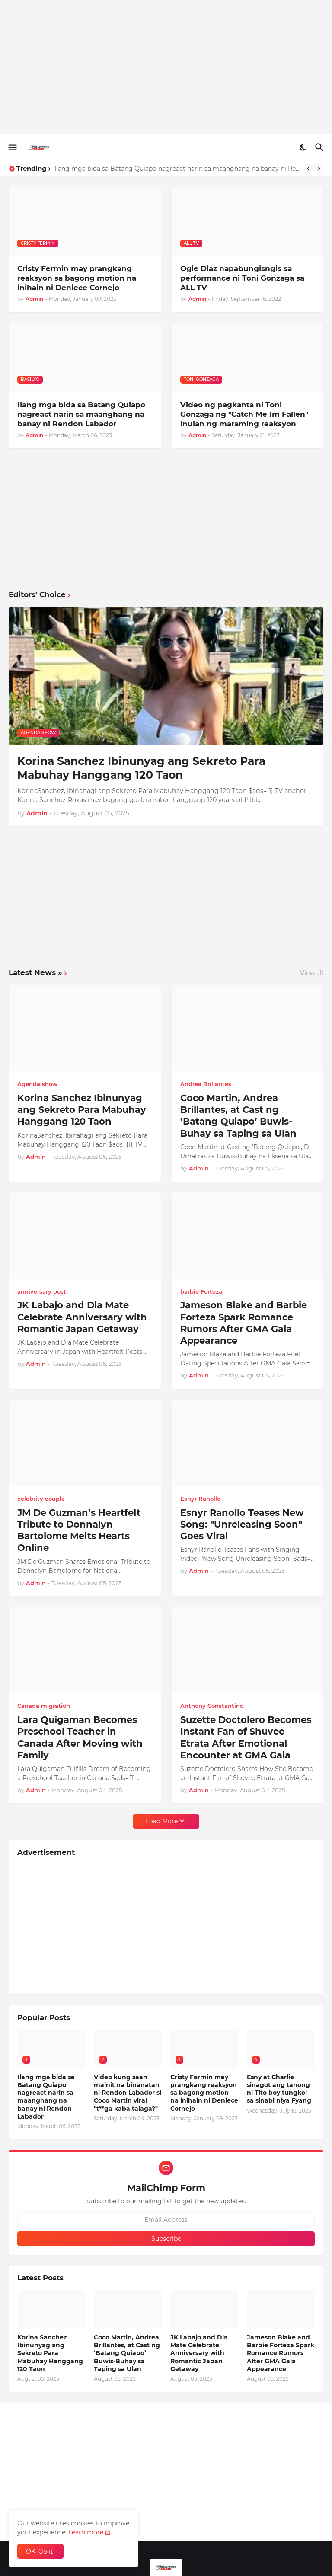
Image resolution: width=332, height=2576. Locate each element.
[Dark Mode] (303, 147)
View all (311, 973)
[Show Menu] (12, 147)
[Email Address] (166, 2219)
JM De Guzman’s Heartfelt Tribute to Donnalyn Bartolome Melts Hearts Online (78, 1530)
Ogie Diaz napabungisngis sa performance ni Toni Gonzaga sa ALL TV (242, 278)
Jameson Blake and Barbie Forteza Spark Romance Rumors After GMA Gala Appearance (243, 1323)
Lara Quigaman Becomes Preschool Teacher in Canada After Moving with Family (80, 1737)
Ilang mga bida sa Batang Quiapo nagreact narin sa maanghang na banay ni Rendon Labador (177, 169)
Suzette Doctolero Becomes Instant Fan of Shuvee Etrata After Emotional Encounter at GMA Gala (245, 1737)
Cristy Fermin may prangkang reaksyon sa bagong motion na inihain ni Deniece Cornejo (76, 278)
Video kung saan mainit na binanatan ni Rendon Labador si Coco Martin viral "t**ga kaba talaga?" (127, 2093)
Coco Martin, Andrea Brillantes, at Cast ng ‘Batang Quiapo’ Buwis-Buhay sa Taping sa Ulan (238, 1116)
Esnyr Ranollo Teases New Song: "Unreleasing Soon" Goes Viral (242, 1524)
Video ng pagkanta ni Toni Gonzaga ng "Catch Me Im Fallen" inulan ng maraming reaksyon (244, 414)
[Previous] (308, 168)
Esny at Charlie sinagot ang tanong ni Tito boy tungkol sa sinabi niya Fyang (279, 2089)
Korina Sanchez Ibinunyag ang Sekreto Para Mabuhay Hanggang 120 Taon (141, 768)
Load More (162, 1821)
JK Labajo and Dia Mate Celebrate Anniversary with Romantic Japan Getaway (82, 1317)
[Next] (319, 168)
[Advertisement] (166, 67)
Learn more (85, 2532)
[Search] (320, 147)
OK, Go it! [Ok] (40, 2551)
